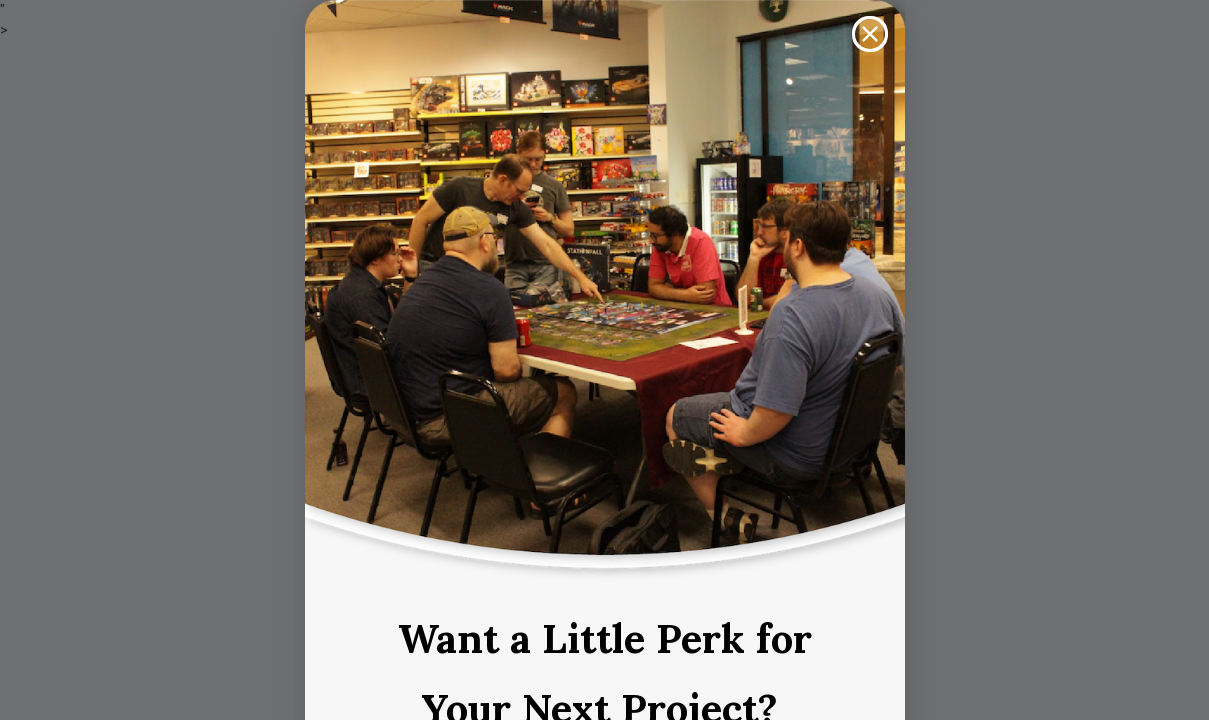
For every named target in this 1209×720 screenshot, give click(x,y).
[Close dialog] (870, 34)
